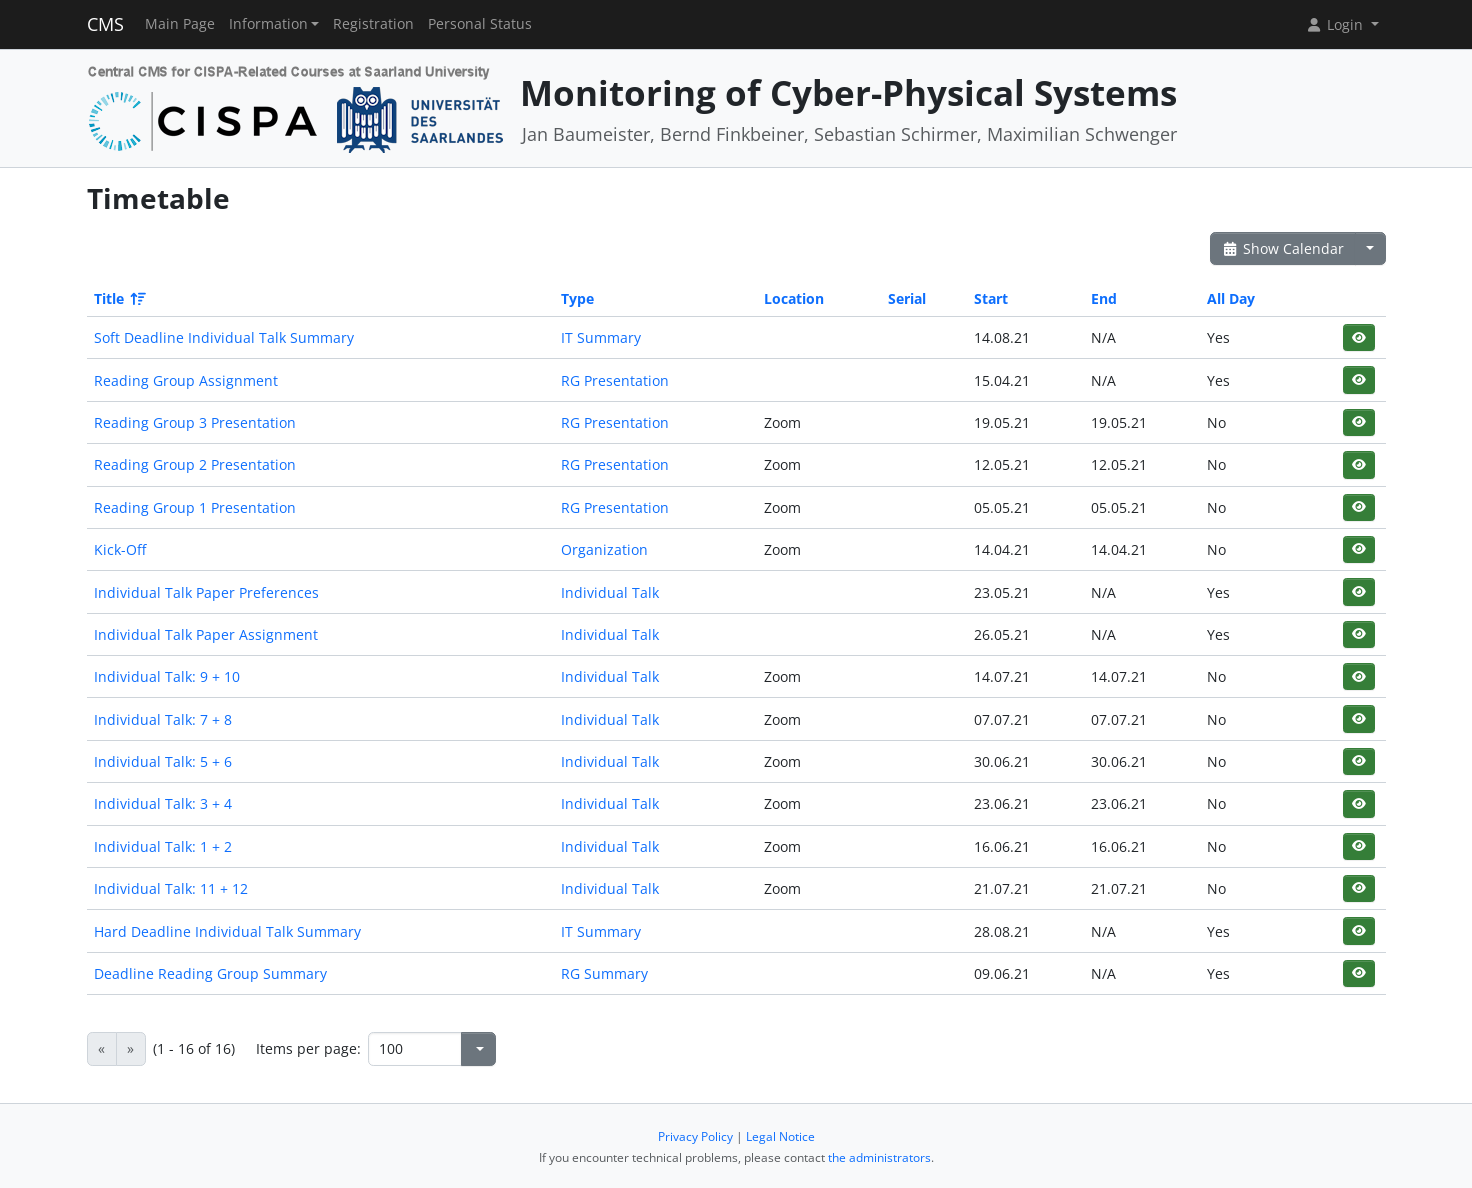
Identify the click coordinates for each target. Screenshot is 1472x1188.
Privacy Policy (695, 1136)
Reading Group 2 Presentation (195, 464)
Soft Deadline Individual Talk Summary (224, 337)
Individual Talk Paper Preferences (206, 592)
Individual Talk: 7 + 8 (163, 719)
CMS (105, 24)
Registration (373, 24)
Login (1336, 24)
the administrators (879, 1157)
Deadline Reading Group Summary (210, 973)
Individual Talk (610, 592)
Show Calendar (1283, 248)
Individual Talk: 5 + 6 (163, 761)
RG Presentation (615, 380)
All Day (1231, 298)
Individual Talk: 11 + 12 (171, 888)
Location (794, 298)
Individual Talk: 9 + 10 (167, 676)
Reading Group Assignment (186, 380)
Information (268, 24)
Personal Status (480, 24)
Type (577, 298)
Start (991, 298)
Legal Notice (780, 1136)
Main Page (180, 24)
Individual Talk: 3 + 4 (163, 803)
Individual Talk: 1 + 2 (163, 846)
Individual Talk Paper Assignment (206, 634)
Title (118, 298)
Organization (604, 549)
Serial (907, 298)
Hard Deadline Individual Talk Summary (227, 931)
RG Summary (604, 973)
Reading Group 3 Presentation (195, 422)
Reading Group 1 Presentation (195, 507)
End (1104, 298)
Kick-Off (120, 549)
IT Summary (601, 337)
